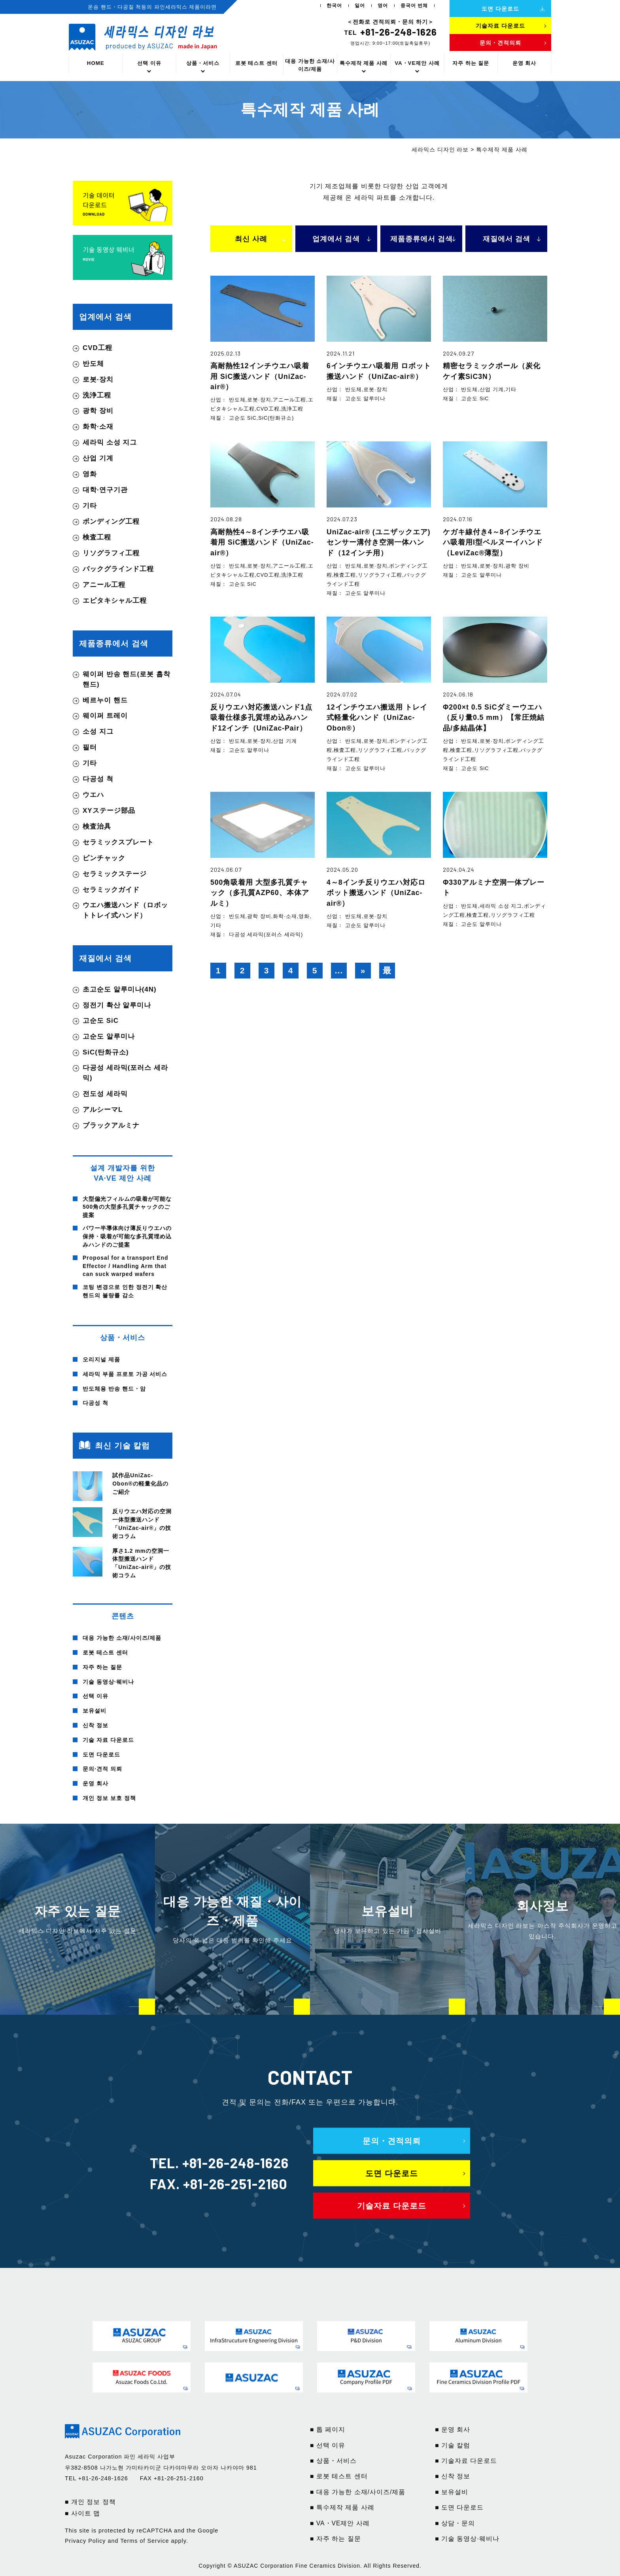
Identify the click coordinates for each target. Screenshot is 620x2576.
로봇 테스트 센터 (256, 63)
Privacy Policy (85, 2541)
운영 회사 (524, 63)
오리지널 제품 (101, 1359)
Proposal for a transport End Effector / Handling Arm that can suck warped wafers (125, 1266)
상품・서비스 (202, 63)
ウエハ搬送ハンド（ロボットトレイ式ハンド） (125, 910)
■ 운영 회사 (452, 2429)
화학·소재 (98, 426)
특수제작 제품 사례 (364, 63)
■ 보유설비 (451, 2492)
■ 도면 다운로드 (459, 2507)
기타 (90, 505)
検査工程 (97, 537)
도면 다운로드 (101, 1754)
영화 (90, 474)
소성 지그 (98, 731)
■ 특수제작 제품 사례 (342, 2507)
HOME (95, 63)
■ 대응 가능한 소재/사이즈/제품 (357, 2492)
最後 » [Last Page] (387, 972)
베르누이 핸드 (105, 700)
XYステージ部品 (109, 810)
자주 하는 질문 (470, 63)
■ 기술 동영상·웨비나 (467, 2538)
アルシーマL (103, 1109)
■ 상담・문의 (455, 2523)
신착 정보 (95, 1725)
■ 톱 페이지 (327, 2429)
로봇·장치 (98, 379)
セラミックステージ (115, 874)
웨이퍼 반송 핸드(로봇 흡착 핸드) (126, 679)
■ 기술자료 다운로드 (466, 2460)
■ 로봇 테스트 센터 (339, 2476)
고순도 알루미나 (109, 1036)
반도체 (93, 363)
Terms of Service (144, 2541)
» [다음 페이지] (363, 970)
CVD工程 (97, 348)
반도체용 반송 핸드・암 (114, 1388)
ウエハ (93, 795)
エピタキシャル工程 (115, 600)
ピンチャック (104, 858)
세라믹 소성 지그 (110, 442)
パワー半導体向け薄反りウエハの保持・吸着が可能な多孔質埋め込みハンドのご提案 (127, 1236)
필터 (90, 747)
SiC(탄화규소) (106, 1052)
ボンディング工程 (111, 521)
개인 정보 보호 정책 (109, 1798)
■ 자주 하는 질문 (335, 2538)
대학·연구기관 (105, 490)
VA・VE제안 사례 (417, 63)
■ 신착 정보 (452, 2476)
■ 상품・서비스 (333, 2460)
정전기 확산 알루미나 (117, 1005)
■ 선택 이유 (327, 2445)
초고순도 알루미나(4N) (120, 989)
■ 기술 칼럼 (452, 2445)
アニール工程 (104, 585)
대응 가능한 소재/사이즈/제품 (310, 65)
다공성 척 (98, 779)
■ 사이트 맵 (82, 2513)
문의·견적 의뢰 (102, 1769)
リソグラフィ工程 (111, 553)
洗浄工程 (97, 395)
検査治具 (97, 826)
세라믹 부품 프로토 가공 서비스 (125, 1374)
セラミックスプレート (118, 842)
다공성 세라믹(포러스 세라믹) (125, 1072)
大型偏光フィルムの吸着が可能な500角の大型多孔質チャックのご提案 (127, 1207)
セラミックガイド (111, 889)
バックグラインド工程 (118, 569)
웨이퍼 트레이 (105, 715)
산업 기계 (98, 458)
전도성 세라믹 (105, 1094)
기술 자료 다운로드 (108, 1740)
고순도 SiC (101, 1020)
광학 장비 (98, 411)
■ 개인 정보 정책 (90, 2501)
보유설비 (94, 1710)
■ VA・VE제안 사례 (340, 2523)
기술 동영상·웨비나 (108, 1682)
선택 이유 (149, 63)
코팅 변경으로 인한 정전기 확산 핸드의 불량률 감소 (125, 1291)
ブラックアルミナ (111, 1125)
